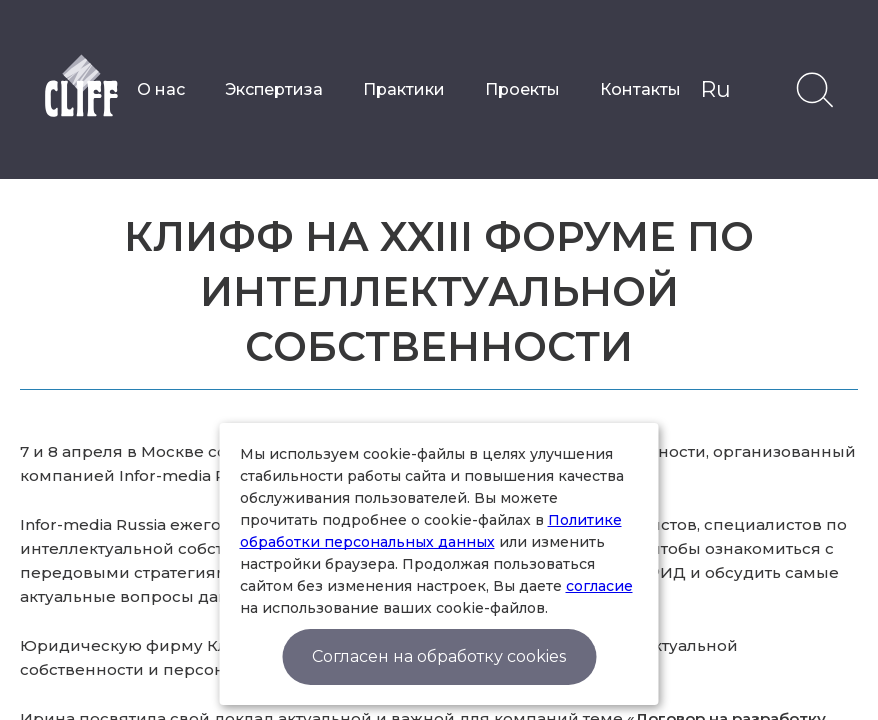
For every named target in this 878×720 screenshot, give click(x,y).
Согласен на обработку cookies (439, 656)
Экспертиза (274, 89)
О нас (161, 89)
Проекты (522, 89)
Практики (404, 89)
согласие (599, 586)
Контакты (640, 89)
